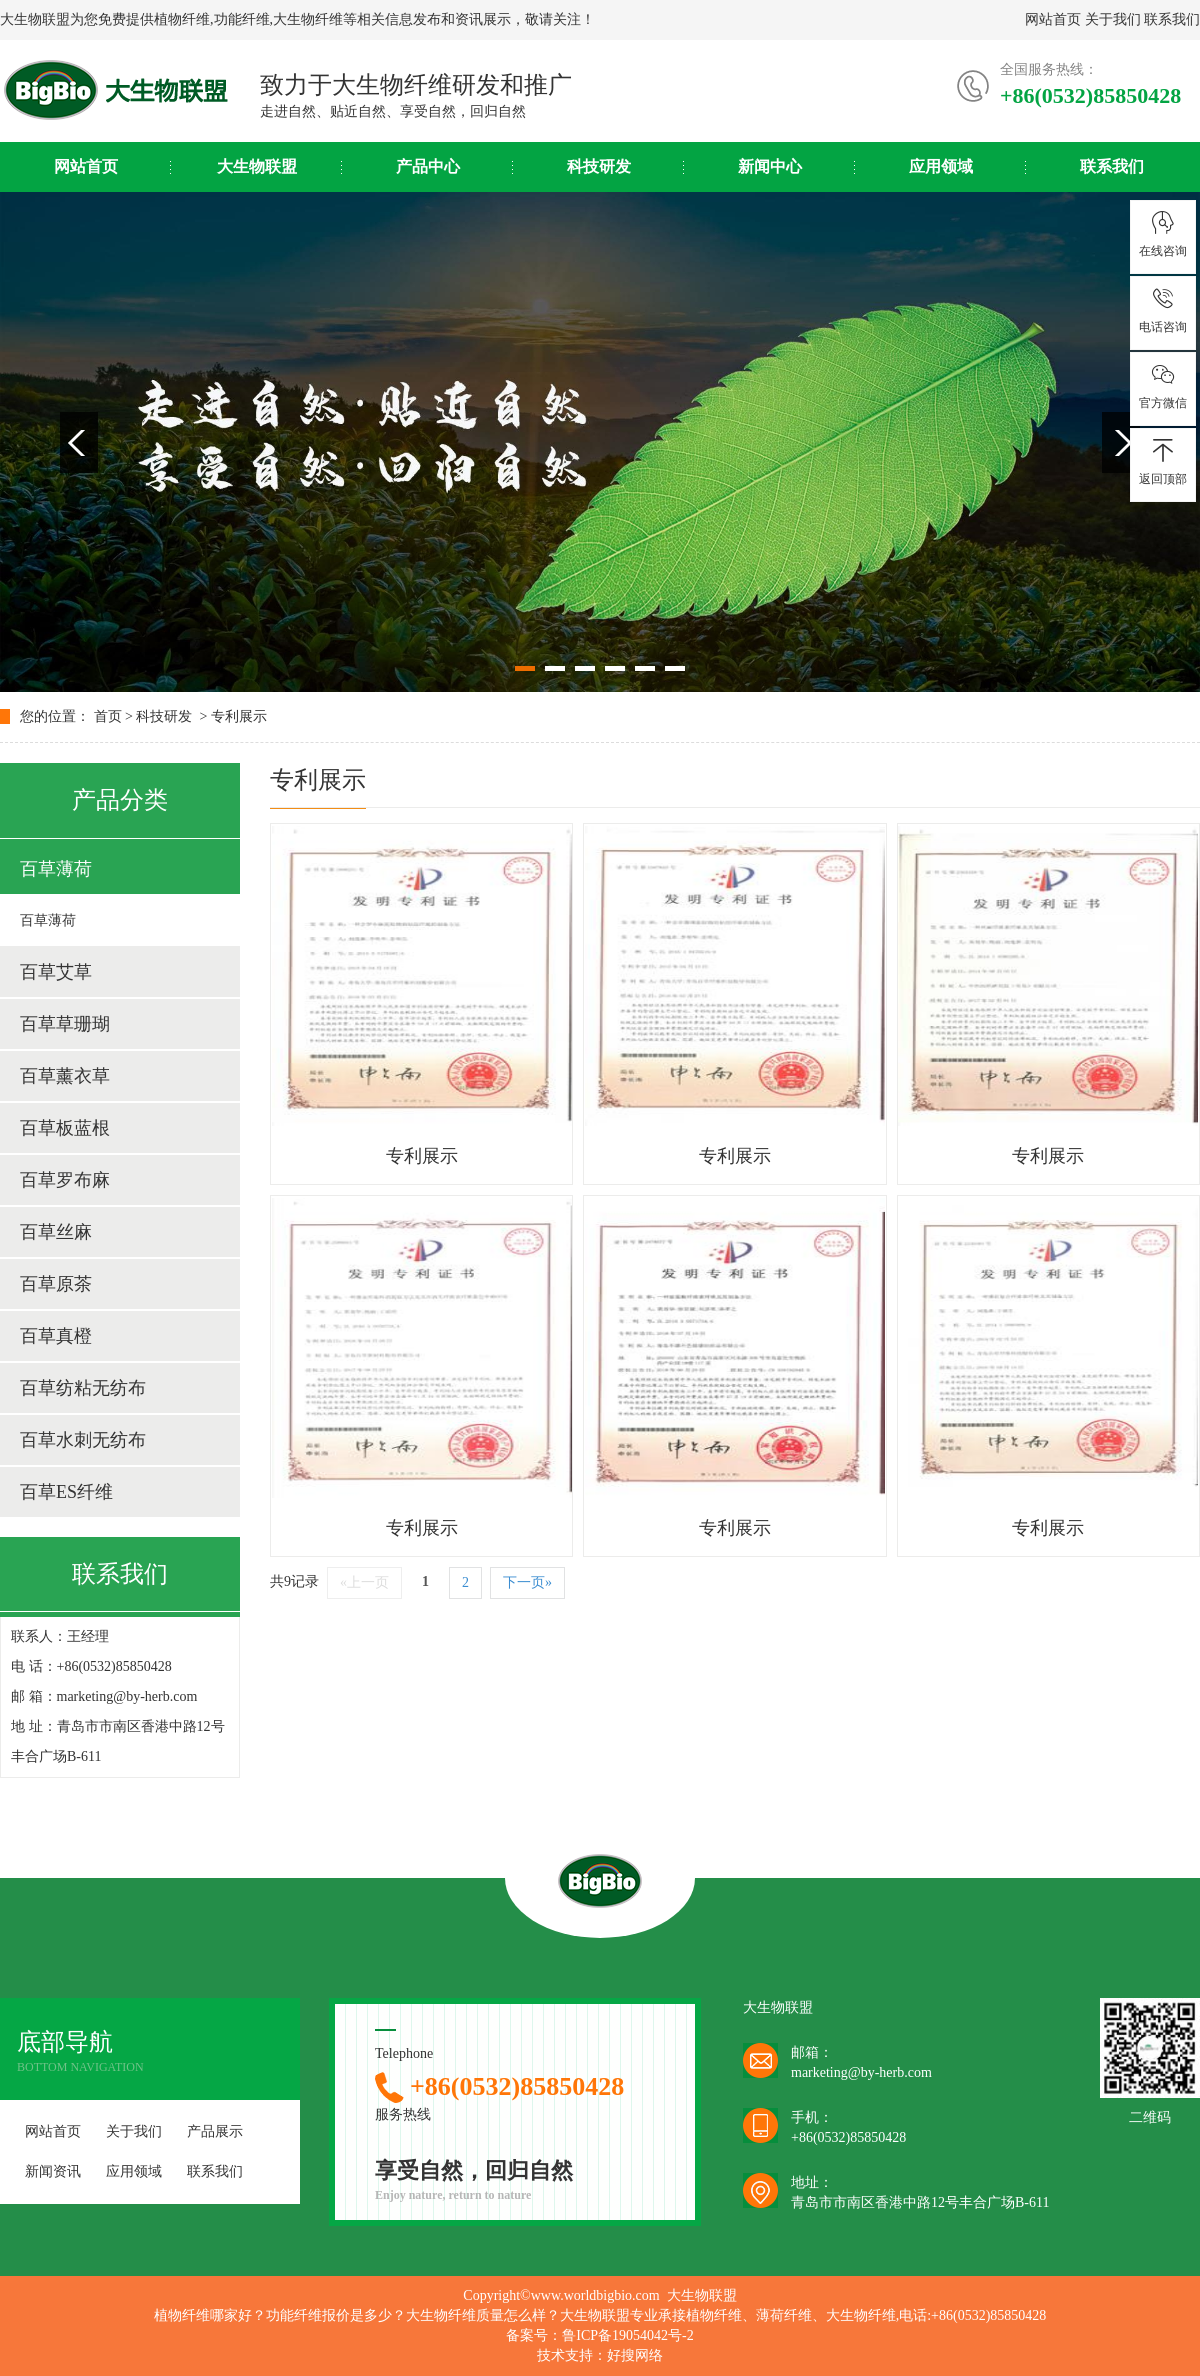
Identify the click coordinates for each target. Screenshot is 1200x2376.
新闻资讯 (53, 2171)
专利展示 (239, 716)
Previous (79, 442)
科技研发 (599, 166)
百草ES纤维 (66, 1492)
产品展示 (215, 2131)
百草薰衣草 (65, 1076)
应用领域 (941, 166)
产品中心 (428, 166)
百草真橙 (56, 1336)
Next (1121, 442)
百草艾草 (56, 972)
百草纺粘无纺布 (83, 1388)
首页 (108, 716)
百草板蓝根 (65, 1128)
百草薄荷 (56, 869)
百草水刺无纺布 (83, 1440)
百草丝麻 (56, 1232)
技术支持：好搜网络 (600, 2355)
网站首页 (1053, 19)
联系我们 (1172, 19)
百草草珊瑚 (65, 1024)
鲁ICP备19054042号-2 (627, 2335)
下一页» (527, 1582)
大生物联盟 (257, 166)
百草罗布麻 (65, 1180)
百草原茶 (56, 1284)
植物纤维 (182, 19)
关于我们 (1113, 19)
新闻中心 (770, 166)
